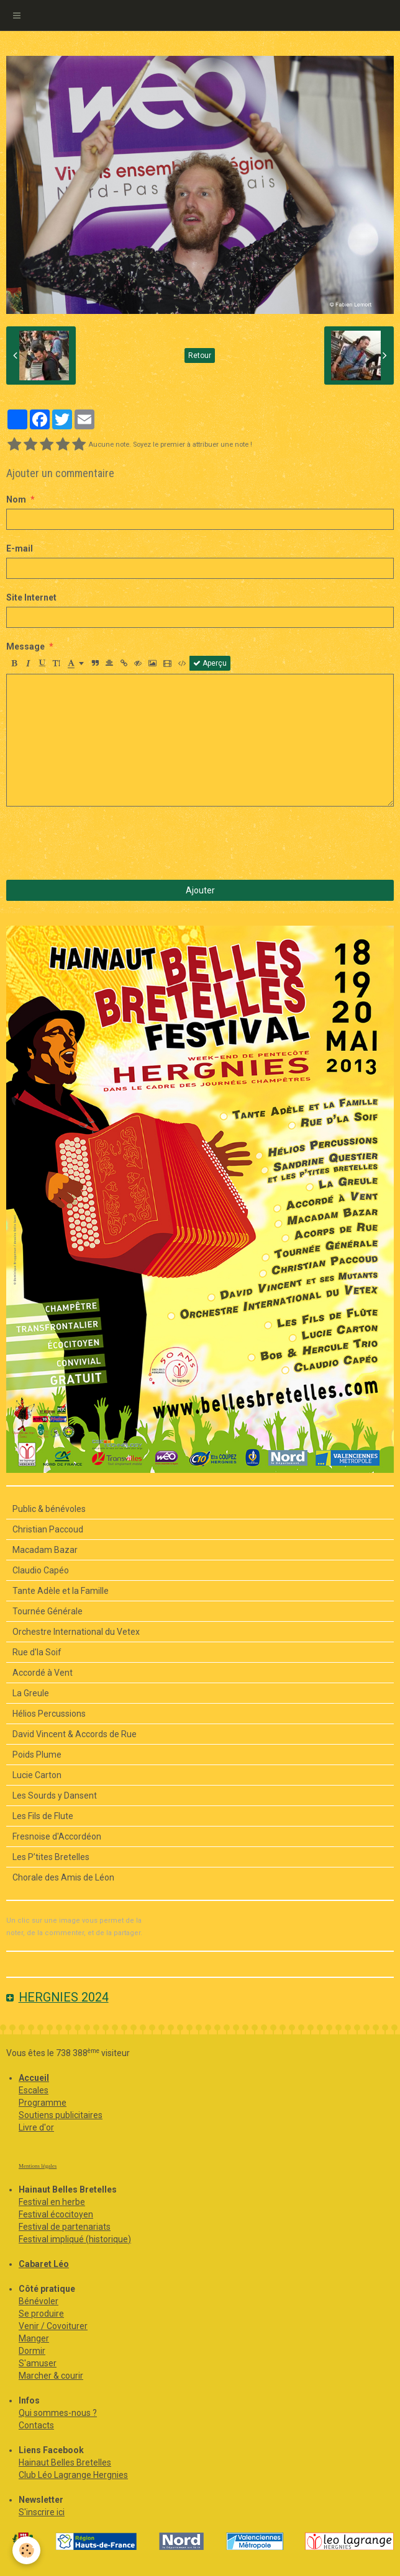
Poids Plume (36, 1755)
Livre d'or (36, 2127)
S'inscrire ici (42, 2512)
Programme (42, 2103)
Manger (34, 2338)
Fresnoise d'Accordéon (56, 1836)
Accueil (34, 2078)
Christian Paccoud (47, 1529)
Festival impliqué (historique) (75, 2239)
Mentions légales (38, 2166)
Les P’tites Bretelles (50, 1857)
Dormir (32, 2351)
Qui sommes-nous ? (58, 2413)
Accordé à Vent (42, 1673)
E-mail (19, 548)
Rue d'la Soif (36, 1652)
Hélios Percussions (49, 1714)
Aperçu (210, 663)
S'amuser (38, 2363)
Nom (16, 499)
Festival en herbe (52, 2202)
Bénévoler (38, 2301)
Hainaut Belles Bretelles (65, 2462)
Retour (199, 355)
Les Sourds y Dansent (54, 1795)
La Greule (30, 1693)
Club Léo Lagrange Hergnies (73, 2475)
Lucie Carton (36, 1775)
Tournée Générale (47, 1611)
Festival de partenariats (65, 2227)
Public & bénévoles (49, 1509)
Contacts (36, 2425)
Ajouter (200, 890)
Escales (33, 2090)
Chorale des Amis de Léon (63, 1877)
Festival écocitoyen (56, 2214)
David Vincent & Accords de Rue (74, 1734)
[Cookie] (26, 2550)
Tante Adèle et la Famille (60, 1591)
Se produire (41, 2314)
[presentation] (100, 843)
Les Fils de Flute (42, 1816)
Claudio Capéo (40, 1570)
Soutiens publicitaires (60, 2115)
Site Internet (31, 597)
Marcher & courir (51, 2376)
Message (25, 646)
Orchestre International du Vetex (76, 1632)
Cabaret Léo (44, 2264)
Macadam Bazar (45, 1550)
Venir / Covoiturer (53, 2326)
